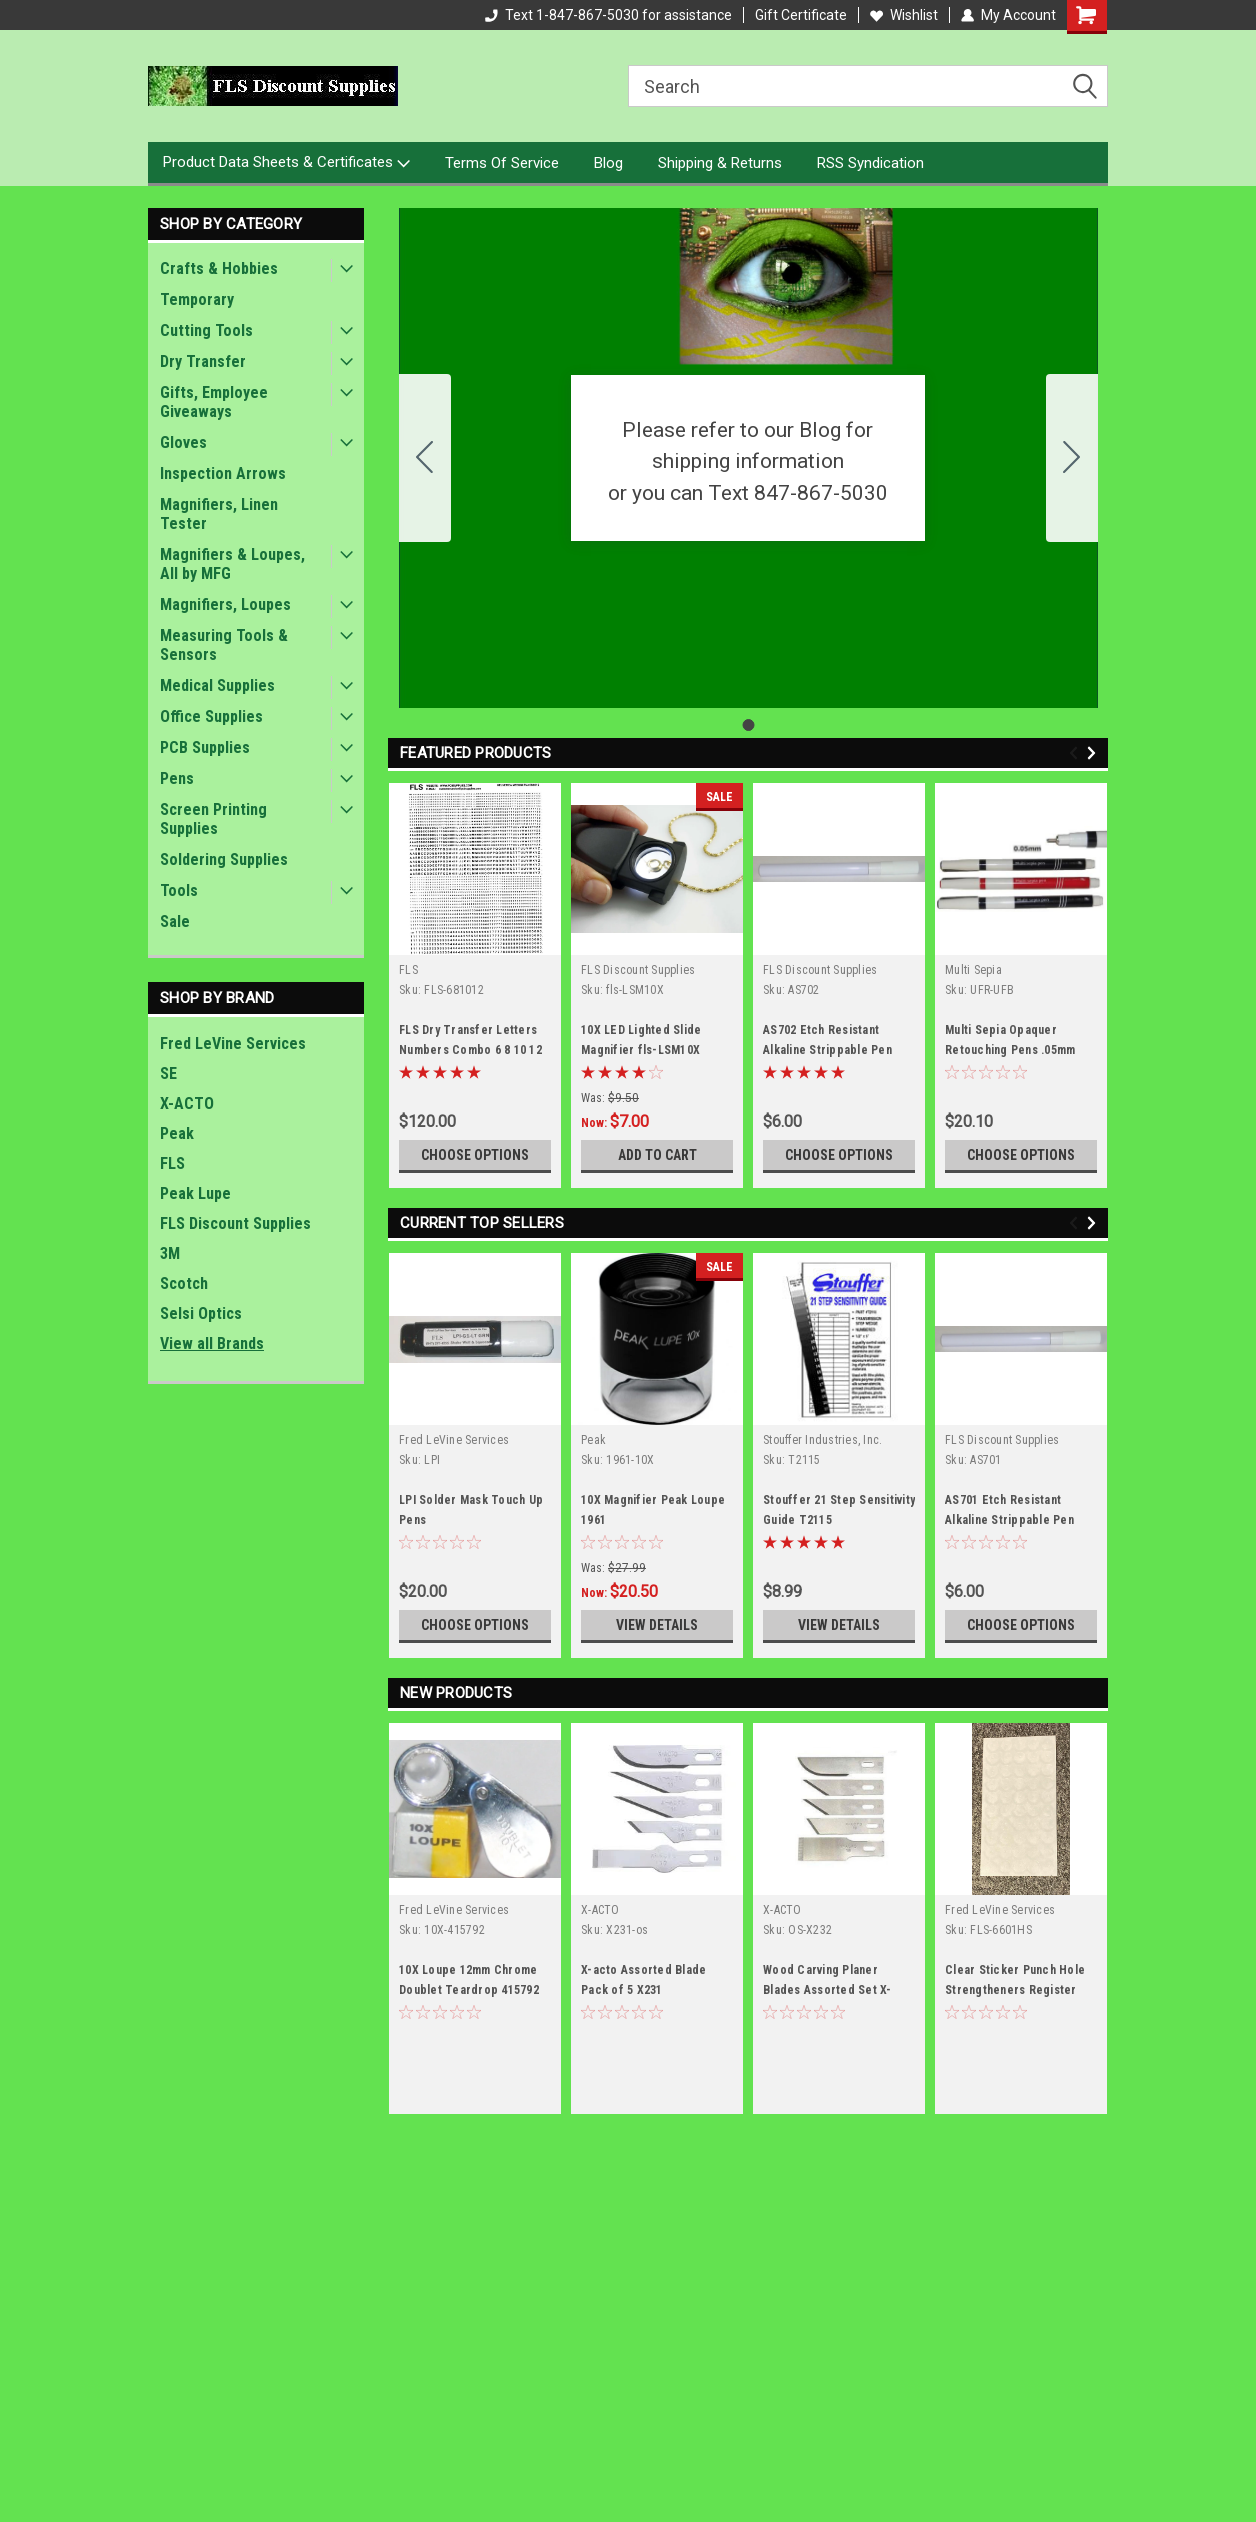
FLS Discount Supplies (235, 1223)
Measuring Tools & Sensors (224, 645)
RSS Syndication (870, 163)
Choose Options (475, 1155)
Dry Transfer (203, 361)
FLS (172, 1163)
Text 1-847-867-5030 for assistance (608, 15)
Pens (177, 778)
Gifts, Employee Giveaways (214, 402)
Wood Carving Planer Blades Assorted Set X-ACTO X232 (827, 1990)
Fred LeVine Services (233, 1043)
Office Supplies (211, 716)
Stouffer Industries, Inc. (822, 1440)
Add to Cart (657, 1155)
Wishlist (904, 15)
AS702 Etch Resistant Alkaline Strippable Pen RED (827, 1050)
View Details (657, 1625)
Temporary (197, 299)
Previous (1076, 753)
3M (170, 1253)
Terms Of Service (502, 163)
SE (168, 1073)
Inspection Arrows (223, 473)
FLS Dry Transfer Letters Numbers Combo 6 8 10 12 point (470, 1050)
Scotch (184, 1283)
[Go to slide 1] (425, 458)
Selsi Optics (201, 1313)
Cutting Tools (206, 330)
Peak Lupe (195, 1193)
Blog (608, 163)
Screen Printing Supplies (213, 819)
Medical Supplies (217, 685)
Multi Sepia (973, 970)
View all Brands (212, 1343)
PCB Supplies (205, 747)
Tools (179, 890)
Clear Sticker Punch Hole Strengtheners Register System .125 (1015, 1990)
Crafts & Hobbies (219, 268)
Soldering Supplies (224, 859)
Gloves (183, 442)
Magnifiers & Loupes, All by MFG (232, 564)
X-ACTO (187, 1103)
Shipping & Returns (720, 163)
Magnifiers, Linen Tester (219, 514)
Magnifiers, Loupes (225, 604)
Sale (175, 921)
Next (1094, 753)
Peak (177, 1133)
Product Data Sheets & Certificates (286, 163)
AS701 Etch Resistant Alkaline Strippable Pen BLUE (1009, 1520)
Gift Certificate (801, 15)
